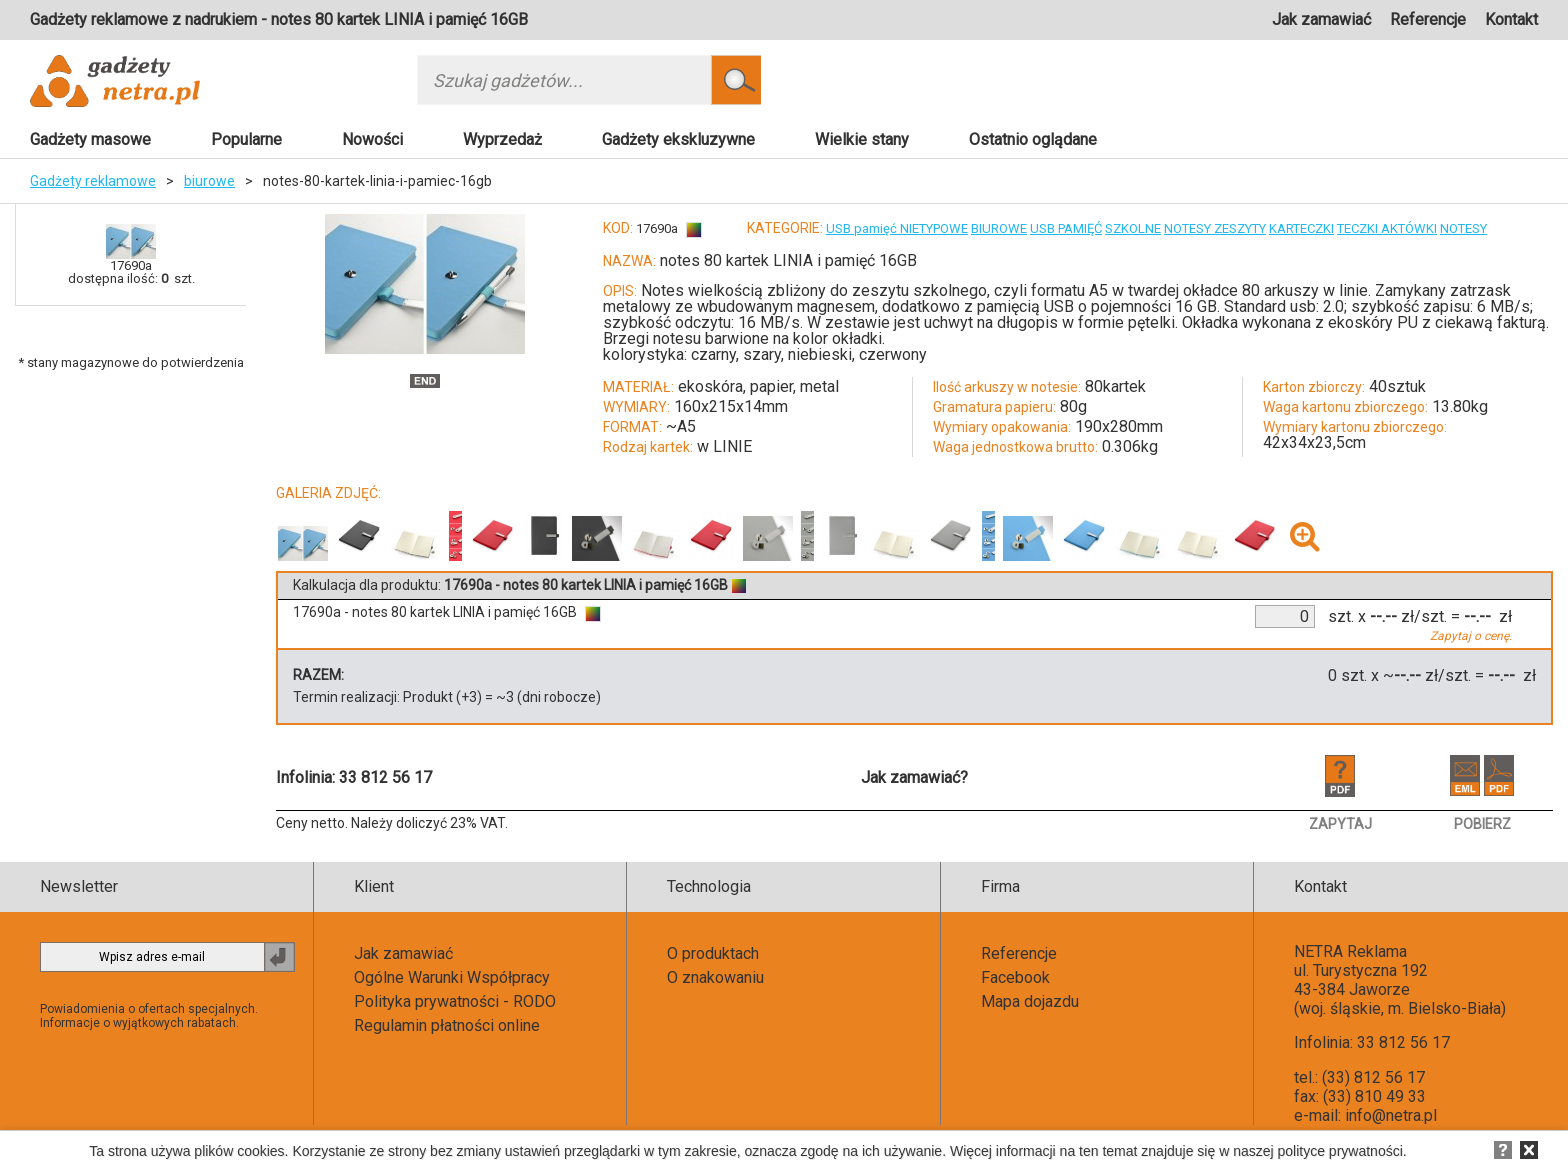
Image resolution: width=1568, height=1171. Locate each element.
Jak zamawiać (1321, 19)
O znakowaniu (715, 977)
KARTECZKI (1301, 228)
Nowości (372, 139)
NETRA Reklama (1350, 951)
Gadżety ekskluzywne (678, 139)
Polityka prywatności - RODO (455, 1001)
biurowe (209, 181)
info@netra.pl (1391, 1115)
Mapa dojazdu (1030, 1001)
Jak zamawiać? (914, 777)
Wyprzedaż (502, 139)
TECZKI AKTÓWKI (1387, 228)
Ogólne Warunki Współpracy (452, 977)
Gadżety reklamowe (93, 181)
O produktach (713, 953)
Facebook (1015, 977)
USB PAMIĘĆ (1066, 228)
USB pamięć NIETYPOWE (897, 228)
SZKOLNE (1133, 228)
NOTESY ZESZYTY (1215, 228)
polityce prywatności (1340, 1151)
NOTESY (1463, 228)
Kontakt (1511, 19)
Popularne (246, 139)
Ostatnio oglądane (1033, 139)
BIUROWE (999, 228)
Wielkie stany (862, 139)
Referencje (1428, 19)
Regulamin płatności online (447, 1025)
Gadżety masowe (90, 139)
